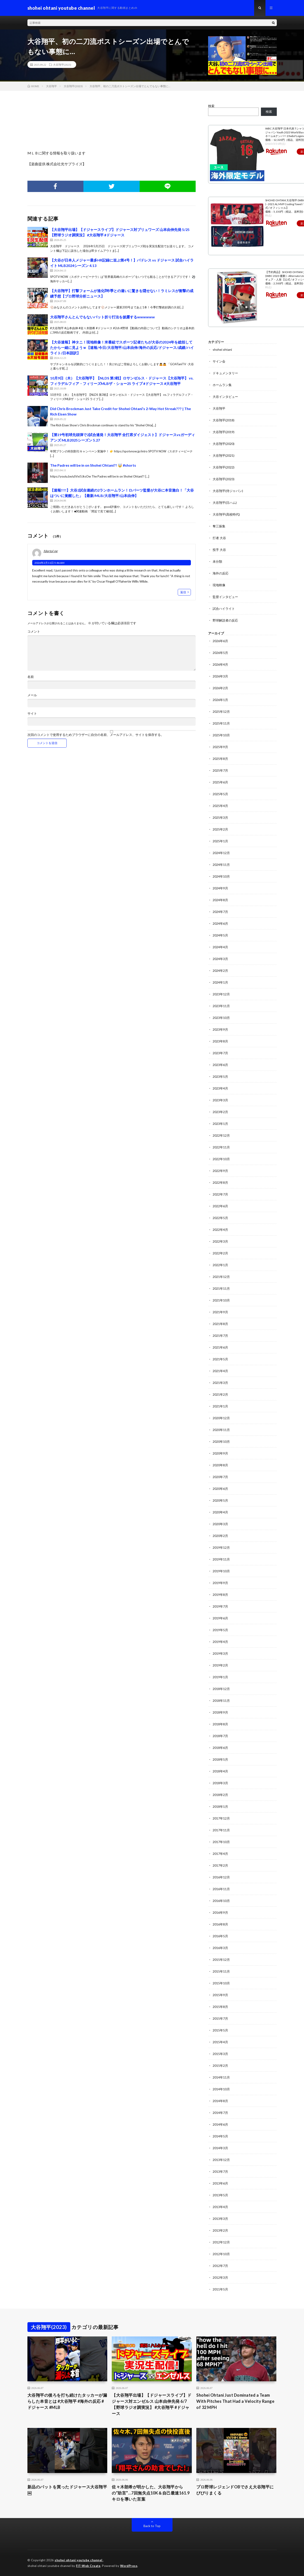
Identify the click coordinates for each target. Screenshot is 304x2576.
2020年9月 (220, 1453)
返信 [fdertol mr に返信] (183, 592)
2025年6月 (220, 782)
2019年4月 (220, 1642)
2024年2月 (220, 970)
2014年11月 (221, 2077)
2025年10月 (221, 735)
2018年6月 (220, 1748)
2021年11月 (221, 1288)
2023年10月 (221, 1018)
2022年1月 (220, 1265)
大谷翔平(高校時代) (226, 514)
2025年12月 (221, 711)
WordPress (129, 2566)
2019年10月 (221, 1571)
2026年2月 (220, 688)
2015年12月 (221, 1959)
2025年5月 (220, 794)
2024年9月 (220, 888)
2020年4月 (220, 1512)
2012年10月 (221, 2254)
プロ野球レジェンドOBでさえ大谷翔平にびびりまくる (235, 2489)
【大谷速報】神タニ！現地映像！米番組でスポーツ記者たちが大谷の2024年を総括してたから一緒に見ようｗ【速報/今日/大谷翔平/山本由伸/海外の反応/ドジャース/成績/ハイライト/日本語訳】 (122, 347)
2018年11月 (221, 1700)
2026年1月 (220, 700)
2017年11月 (221, 1830)
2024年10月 (221, 876)
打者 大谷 (219, 538)
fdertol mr (51, 551)
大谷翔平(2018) (223, 420)
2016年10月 (221, 1901)
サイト (32, 713)
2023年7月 (220, 1053)
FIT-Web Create (88, 2566)
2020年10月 (221, 1441)
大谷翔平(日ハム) (225, 502)
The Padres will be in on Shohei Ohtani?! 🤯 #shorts (93, 465)
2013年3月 (220, 2219)
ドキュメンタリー (225, 373)
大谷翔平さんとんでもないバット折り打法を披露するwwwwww (102, 317)
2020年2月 (220, 1536)
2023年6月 (220, 1065)
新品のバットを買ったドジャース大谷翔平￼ (67, 2489)
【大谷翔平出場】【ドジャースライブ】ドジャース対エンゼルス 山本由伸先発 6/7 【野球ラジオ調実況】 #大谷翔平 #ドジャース (152, 2404)
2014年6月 (220, 2124)
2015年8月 (220, 2007)
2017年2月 (220, 1865)
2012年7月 (220, 2266)
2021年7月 (220, 1335)
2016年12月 (221, 1877)
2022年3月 (220, 1241)
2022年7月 (220, 1194)
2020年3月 (220, 1524)
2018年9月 (220, 1712)
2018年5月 (220, 1759)
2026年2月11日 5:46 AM (49, 562)
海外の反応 (221, 573)
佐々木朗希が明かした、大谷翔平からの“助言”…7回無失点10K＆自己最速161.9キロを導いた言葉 (151, 2493)
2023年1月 (220, 1124)
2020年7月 (220, 1477)
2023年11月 (221, 1006)
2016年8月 (220, 1924)
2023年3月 (220, 1100)
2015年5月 (220, 2030)
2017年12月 (221, 1818)
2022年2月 (220, 1253)
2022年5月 (220, 1218)
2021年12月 (221, 1277)
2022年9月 (220, 1171)
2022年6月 (220, 1206)
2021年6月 (220, 1347)
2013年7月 (220, 2171)
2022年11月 (221, 1147)
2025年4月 (220, 806)
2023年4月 (220, 1088)
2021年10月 (221, 1300)
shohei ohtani (222, 349)
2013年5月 (220, 2195)
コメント (33, 631)
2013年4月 (220, 2207)
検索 (211, 106)
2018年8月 (220, 1724)
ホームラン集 (222, 385)
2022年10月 (221, 1159)
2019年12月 (221, 1547)
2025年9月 (220, 747)
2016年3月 (220, 1948)
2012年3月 (220, 2277)
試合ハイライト (224, 608)
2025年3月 (220, 817)
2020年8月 (220, 1465)
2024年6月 (220, 923)
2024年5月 (220, 935)
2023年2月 (220, 1112)
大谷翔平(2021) (223, 455)
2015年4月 (220, 2042)
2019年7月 (220, 1606)
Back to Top (152, 2526)
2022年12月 (221, 1135)
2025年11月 (221, 723)
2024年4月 (220, 947)
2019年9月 (220, 1583)
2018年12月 (221, 1689)
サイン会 (219, 361)
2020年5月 (220, 1500)
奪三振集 (219, 526)
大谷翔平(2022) (223, 467)
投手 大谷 (219, 550)
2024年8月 (220, 900)
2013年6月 (220, 2183)
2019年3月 (220, 1653)
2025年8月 (220, 759)
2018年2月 (220, 1795)
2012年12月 (221, 2242)
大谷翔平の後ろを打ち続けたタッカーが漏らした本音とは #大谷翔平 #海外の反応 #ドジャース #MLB (67, 2401)
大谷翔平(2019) (223, 432)
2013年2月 (220, 2230)
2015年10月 (221, 1983)
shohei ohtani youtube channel (79, 2560)
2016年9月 (220, 1912)
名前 (30, 676)
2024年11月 (221, 865)
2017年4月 (220, 1854)
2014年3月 (220, 2148)
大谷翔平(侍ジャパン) (228, 491)
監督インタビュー (225, 597)
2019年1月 (220, 1677)
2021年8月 (220, 1324)
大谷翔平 (219, 408)
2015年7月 (220, 2018)
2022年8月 (220, 1182)
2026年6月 (220, 641)
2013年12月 (221, 2160)
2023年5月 (220, 1076)
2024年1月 (220, 982)
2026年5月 (220, 653)
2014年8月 (220, 2101)
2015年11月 (221, 1971)
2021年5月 (220, 1359)
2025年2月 (220, 829)
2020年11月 (221, 1430)
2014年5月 (220, 2136)
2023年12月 (221, 994)
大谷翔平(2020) (223, 444)
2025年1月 (220, 841)
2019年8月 (220, 1594)
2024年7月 (220, 912)
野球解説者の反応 (225, 620)
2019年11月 (221, 1559)
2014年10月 (221, 2089)
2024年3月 (220, 959)
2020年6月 (220, 1489)
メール (32, 695)
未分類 (217, 561)
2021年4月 (220, 1371)
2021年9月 (220, 1312)
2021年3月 (220, 1383)
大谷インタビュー (225, 397)
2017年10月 (221, 1842)
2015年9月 (220, 1995)
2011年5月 (220, 2289)
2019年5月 (220, 1630)
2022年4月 (220, 1230)
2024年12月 (221, 853)
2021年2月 (220, 1394)
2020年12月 (221, 1418)
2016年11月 (221, 1889)
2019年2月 (220, 1665)
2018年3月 (220, 1783)
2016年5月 (220, 1936)
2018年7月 (220, 1736)
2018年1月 (220, 1806)
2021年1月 (220, 1406)
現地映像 (219, 585)
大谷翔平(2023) (62, 64)
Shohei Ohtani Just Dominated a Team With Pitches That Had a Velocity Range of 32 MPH (235, 2401)
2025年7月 (220, 770)
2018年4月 (220, 1771)
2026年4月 (220, 664)
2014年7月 (220, 2113)
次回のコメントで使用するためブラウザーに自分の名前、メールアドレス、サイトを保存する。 (95, 734)
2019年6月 (220, 1618)
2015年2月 (220, 2065)
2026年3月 (220, 676)
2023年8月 (220, 1041)
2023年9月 (220, 1029)
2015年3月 (220, 2054)
